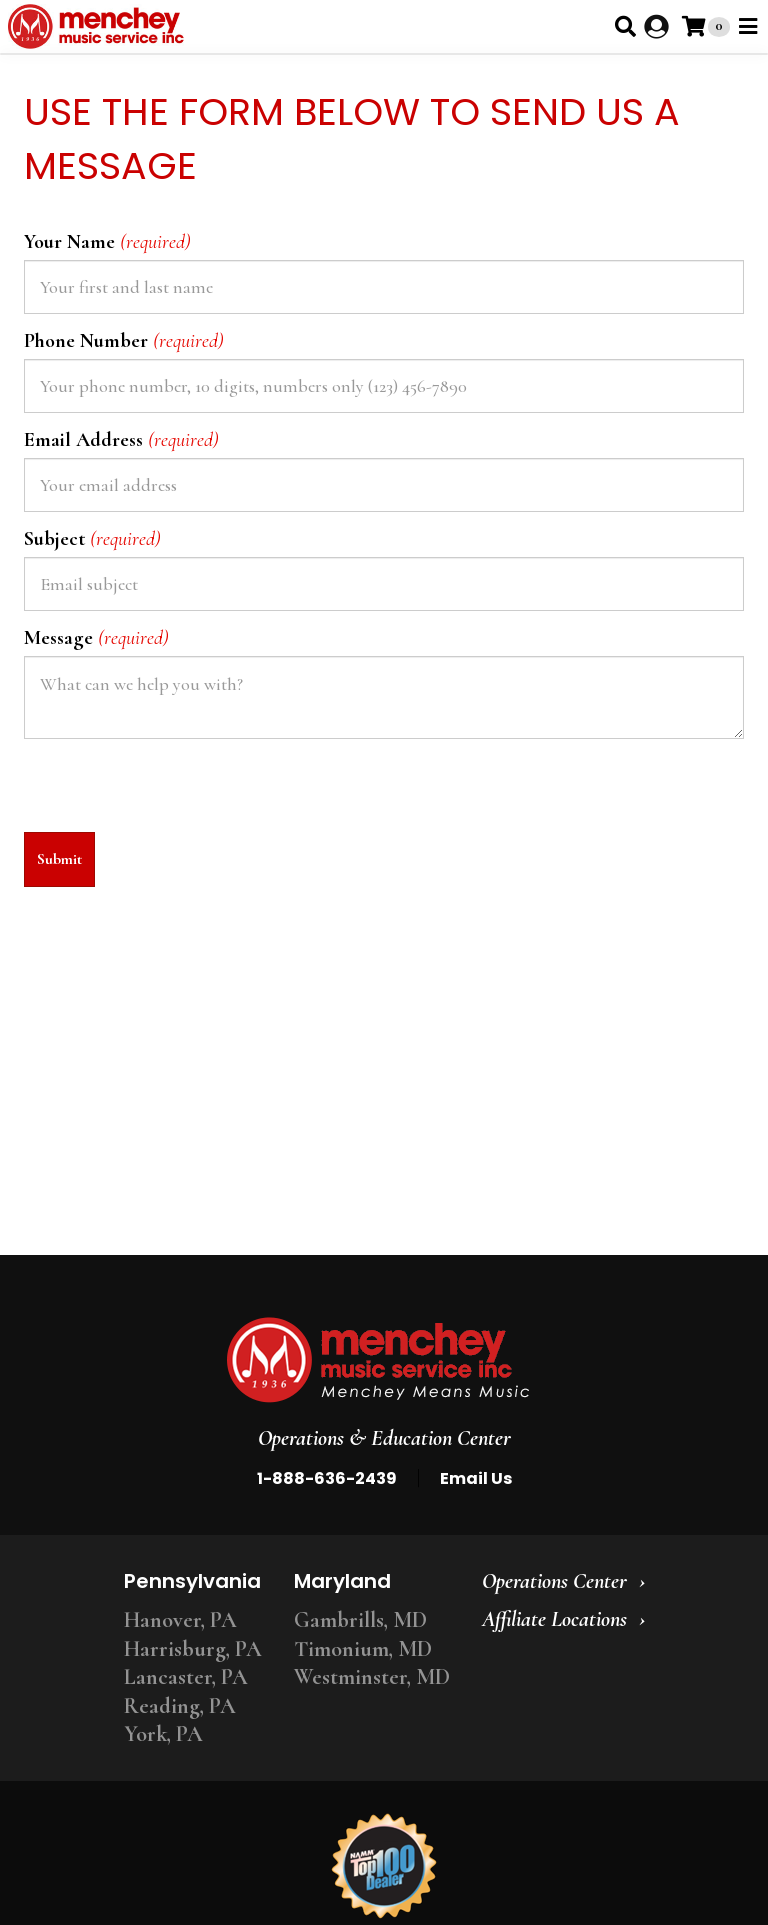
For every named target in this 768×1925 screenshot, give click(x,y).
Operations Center (554, 1581)
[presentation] (176, 793)
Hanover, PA (180, 1620)
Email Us (476, 1478)
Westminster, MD (372, 1677)
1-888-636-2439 (327, 1478)
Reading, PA (180, 1706)
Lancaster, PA (186, 1677)
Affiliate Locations (554, 1619)
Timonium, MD (363, 1649)
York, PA (163, 1734)
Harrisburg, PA (193, 1649)
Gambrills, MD (360, 1620)
